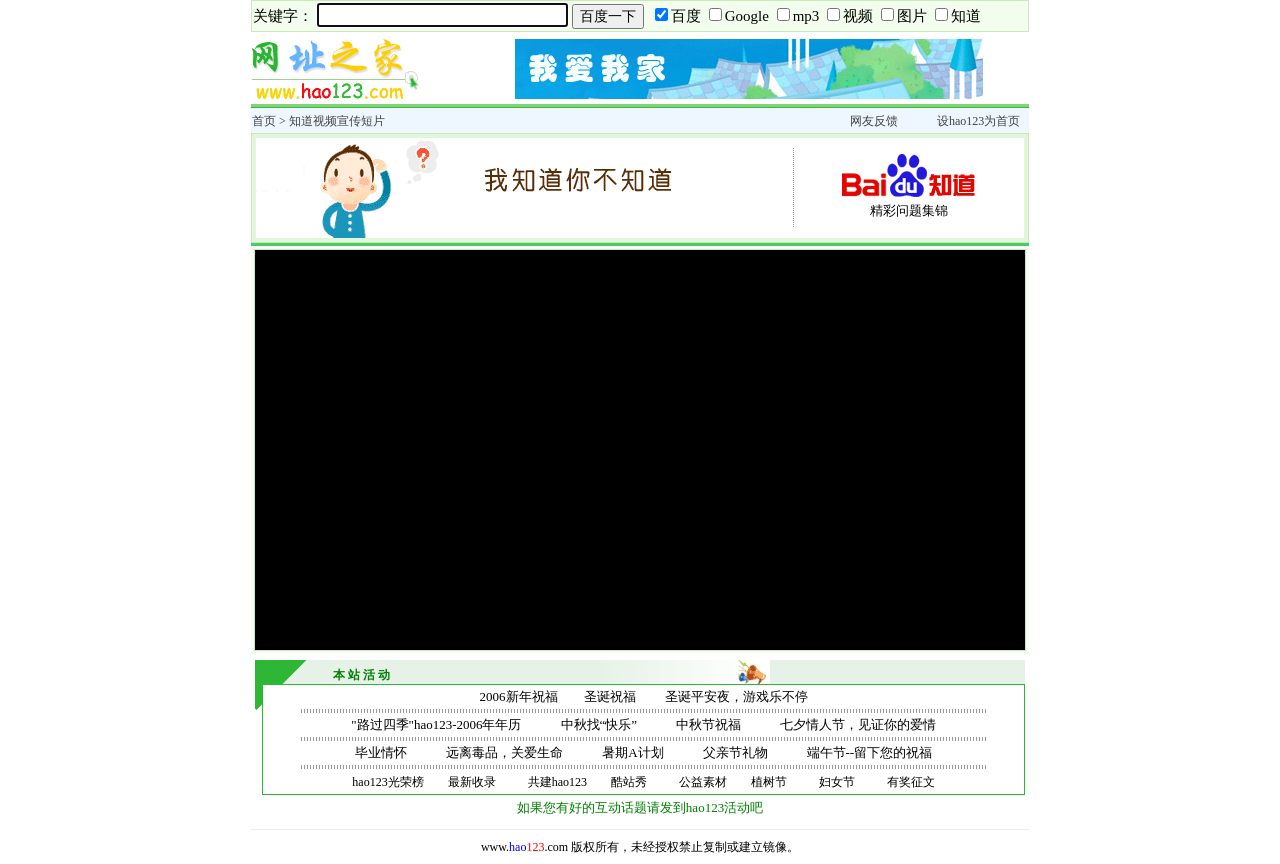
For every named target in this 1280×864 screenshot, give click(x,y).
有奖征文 (911, 782)
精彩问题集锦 (909, 210)
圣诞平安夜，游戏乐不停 (736, 696)
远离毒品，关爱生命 (504, 752)
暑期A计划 (632, 752)
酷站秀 (629, 782)
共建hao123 (557, 782)
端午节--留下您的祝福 (870, 752)
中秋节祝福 (708, 724)
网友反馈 (874, 121)
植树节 (769, 782)
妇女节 (837, 782)
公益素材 (703, 782)
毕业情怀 (381, 752)
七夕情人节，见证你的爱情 (858, 724)
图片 (912, 16)
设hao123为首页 (978, 121)
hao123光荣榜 (387, 782)
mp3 (806, 16)
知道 (966, 16)
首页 (264, 121)
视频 (858, 16)
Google (747, 16)
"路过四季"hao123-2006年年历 (436, 724)
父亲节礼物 (735, 752)
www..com (524, 847)
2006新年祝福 (519, 696)
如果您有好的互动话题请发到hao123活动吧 (640, 807)
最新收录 (472, 782)
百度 (686, 16)
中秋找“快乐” (599, 724)
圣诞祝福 (610, 696)
